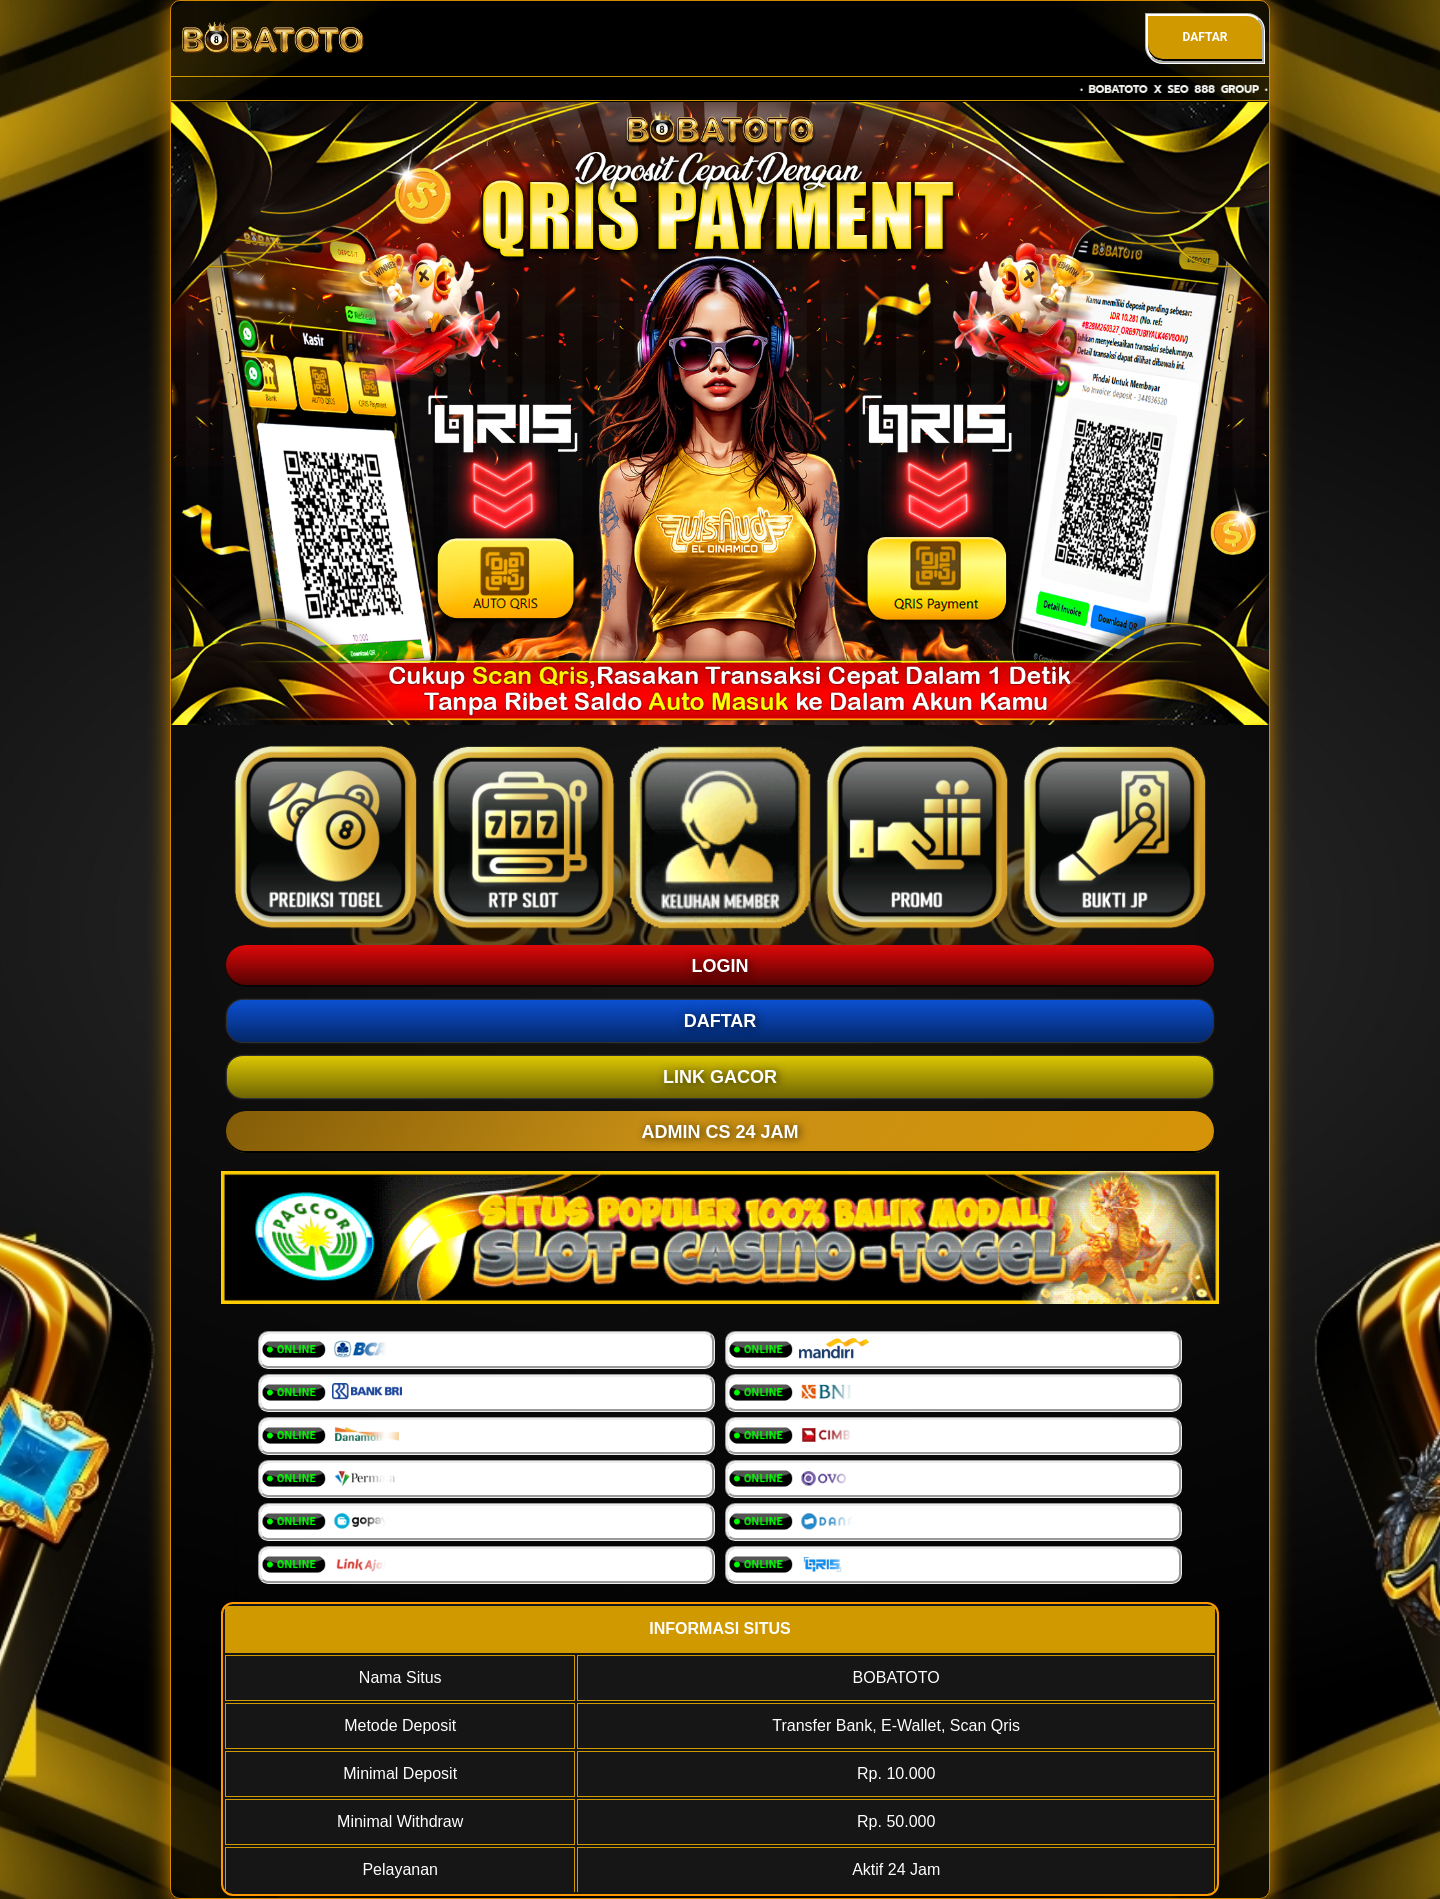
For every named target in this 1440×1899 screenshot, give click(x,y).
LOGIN (720, 966)
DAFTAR (1204, 37)
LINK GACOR (720, 1077)
